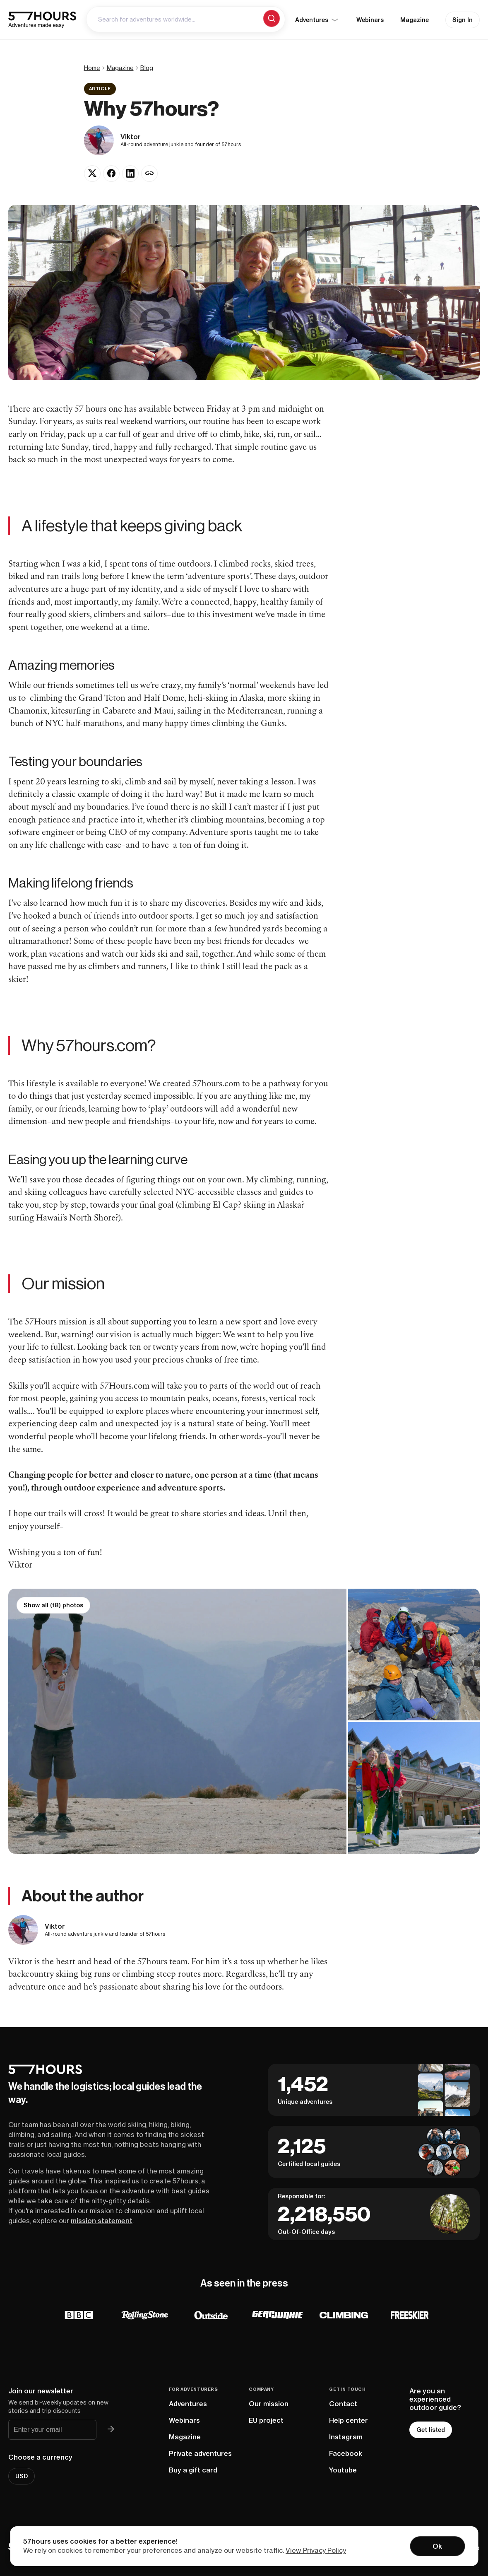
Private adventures (200, 2453)
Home (92, 67)
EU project (266, 2420)
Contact (343, 2404)
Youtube (343, 2470)
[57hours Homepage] (42, 20)
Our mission (268, 2404)
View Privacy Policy (316, 2550)
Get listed (430, 2430)
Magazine (414, 20)
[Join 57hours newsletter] (111, 2430)
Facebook (345, 2453)
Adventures (188, 2404)
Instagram (346, 2437)
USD (21, 2476)
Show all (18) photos (53, 1605)
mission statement (101, 2221)
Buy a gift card (193, 2470)
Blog (146, 67)
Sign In (462, 20)
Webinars (370, 20)
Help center (348, 2420)
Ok (437, 2546)
